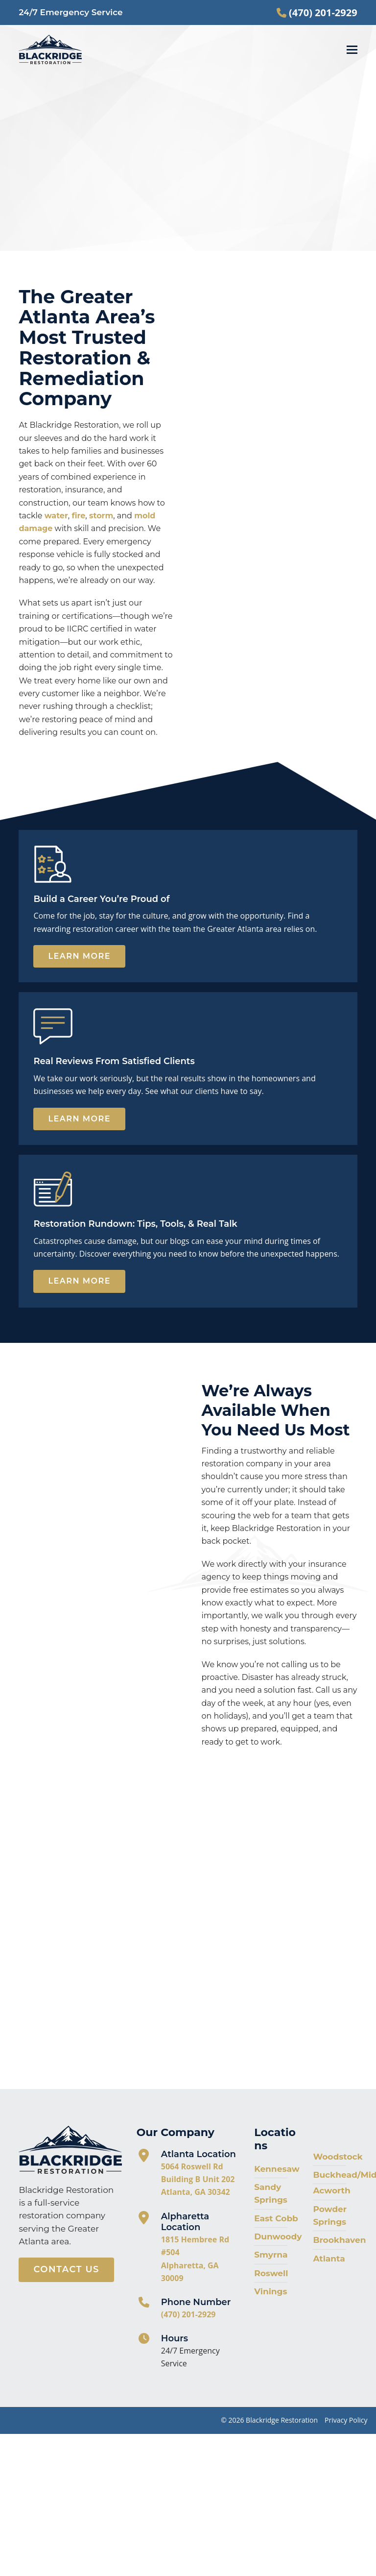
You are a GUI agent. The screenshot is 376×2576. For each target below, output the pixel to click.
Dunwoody (278, 2236)
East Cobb (276, 2218)
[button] (352, 50)
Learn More (79, 956)
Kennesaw (277, 2169)
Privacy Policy (346, 2420)
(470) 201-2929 (188, 2314)
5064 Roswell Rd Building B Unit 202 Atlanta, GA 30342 (198, 2179)
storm (101, 515)
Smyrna (270, 2255)
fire (78, 515)
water (56, 515)
